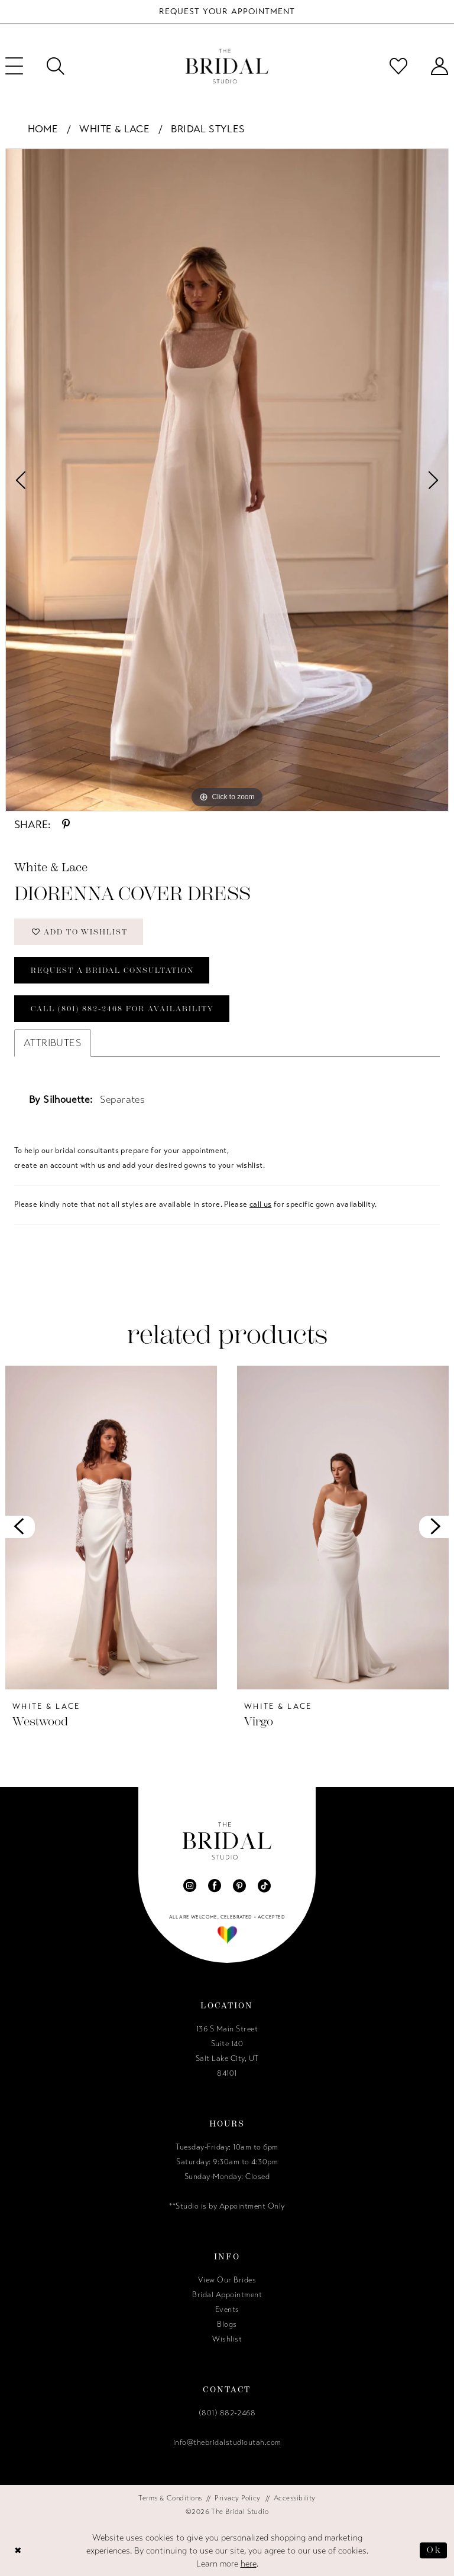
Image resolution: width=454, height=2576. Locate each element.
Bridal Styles (208, 129)
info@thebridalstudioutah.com (227, 2442)
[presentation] (111, 1527)
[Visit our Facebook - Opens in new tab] (214, 1885)
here (249, 2563)
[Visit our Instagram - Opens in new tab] (189, 1885)
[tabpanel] (227, 480)
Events (227, 2309)
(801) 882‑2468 (227, 2413)
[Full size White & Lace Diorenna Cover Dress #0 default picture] (227, 480)
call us (260, 1204)
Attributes (53, 1043)
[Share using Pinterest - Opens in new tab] (66, 824)
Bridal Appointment (227, 2295)
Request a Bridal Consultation (112, 970)
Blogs (227, 2324)
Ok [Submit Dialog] (434, 2550)
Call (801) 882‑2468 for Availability (122, 1008)
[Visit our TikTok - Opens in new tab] (264, 1885)
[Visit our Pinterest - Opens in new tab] (239, 1885)
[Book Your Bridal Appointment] (227, 12)
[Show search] (55, 66)
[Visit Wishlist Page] (398, 66)
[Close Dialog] (18, 2550)
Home (43, 129)
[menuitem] (55, 66)
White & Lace (114, 129)
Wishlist (227, 2339)
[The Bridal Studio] (227, 66)
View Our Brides (227, 2280)
